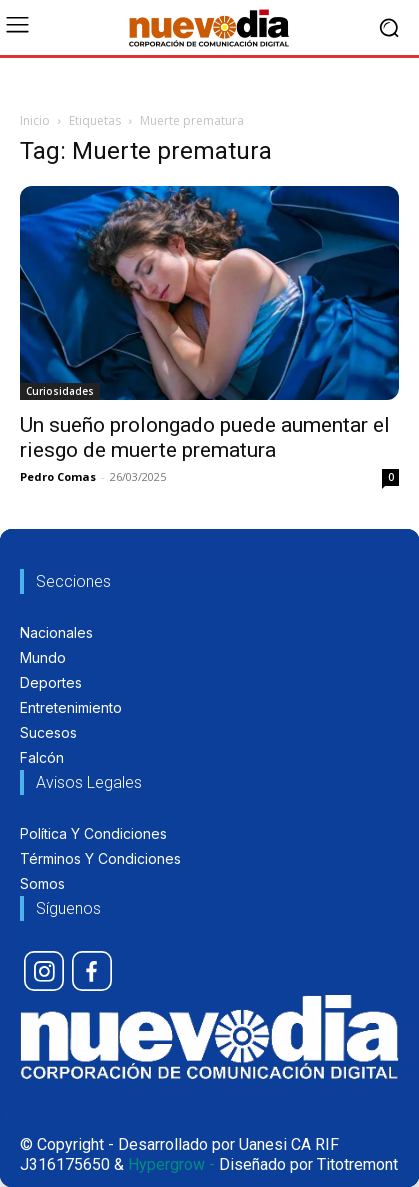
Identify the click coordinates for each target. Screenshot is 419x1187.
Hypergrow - (171, 1164)
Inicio (35, 120)
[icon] (44, 971)
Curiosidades (60, 391)
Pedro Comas (58, 476)
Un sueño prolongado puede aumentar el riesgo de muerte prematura (205, 437)
